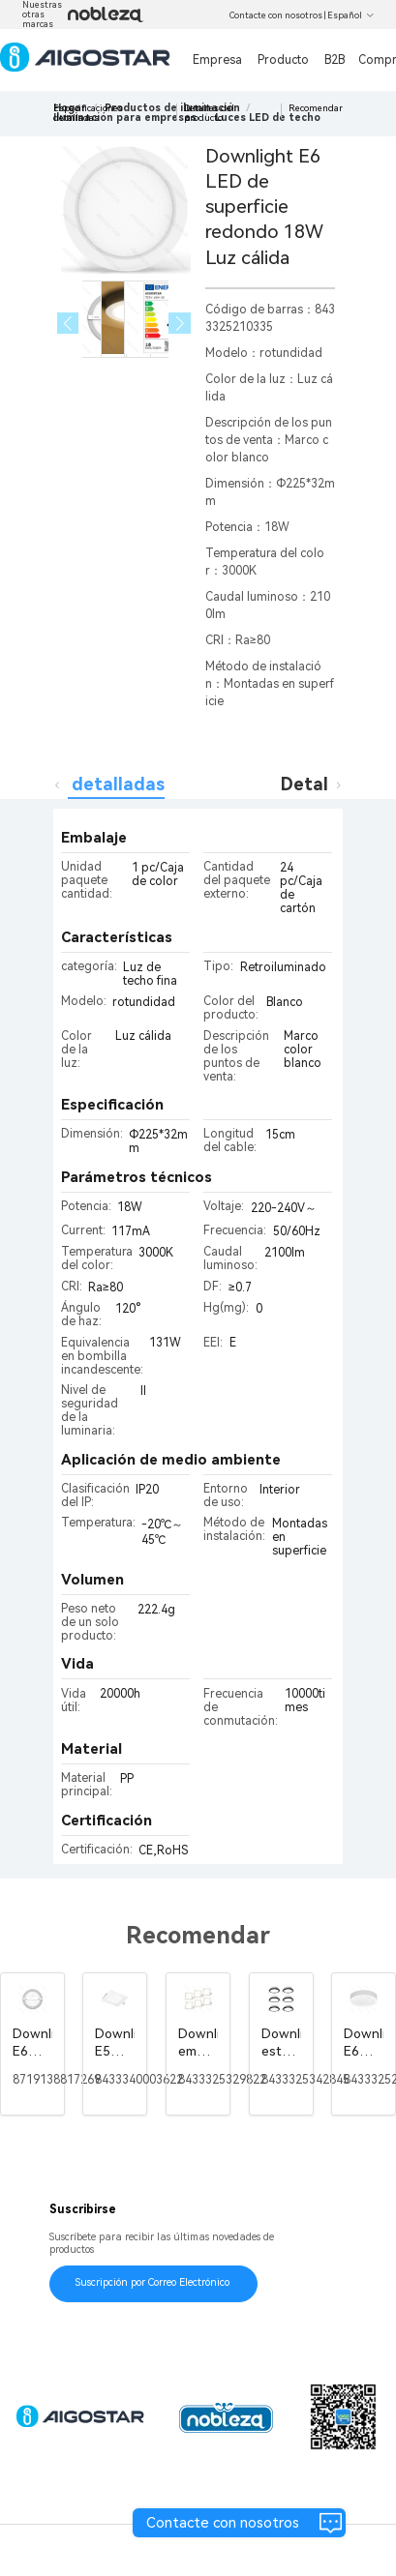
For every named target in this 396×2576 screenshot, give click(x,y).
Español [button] (351, 15)
